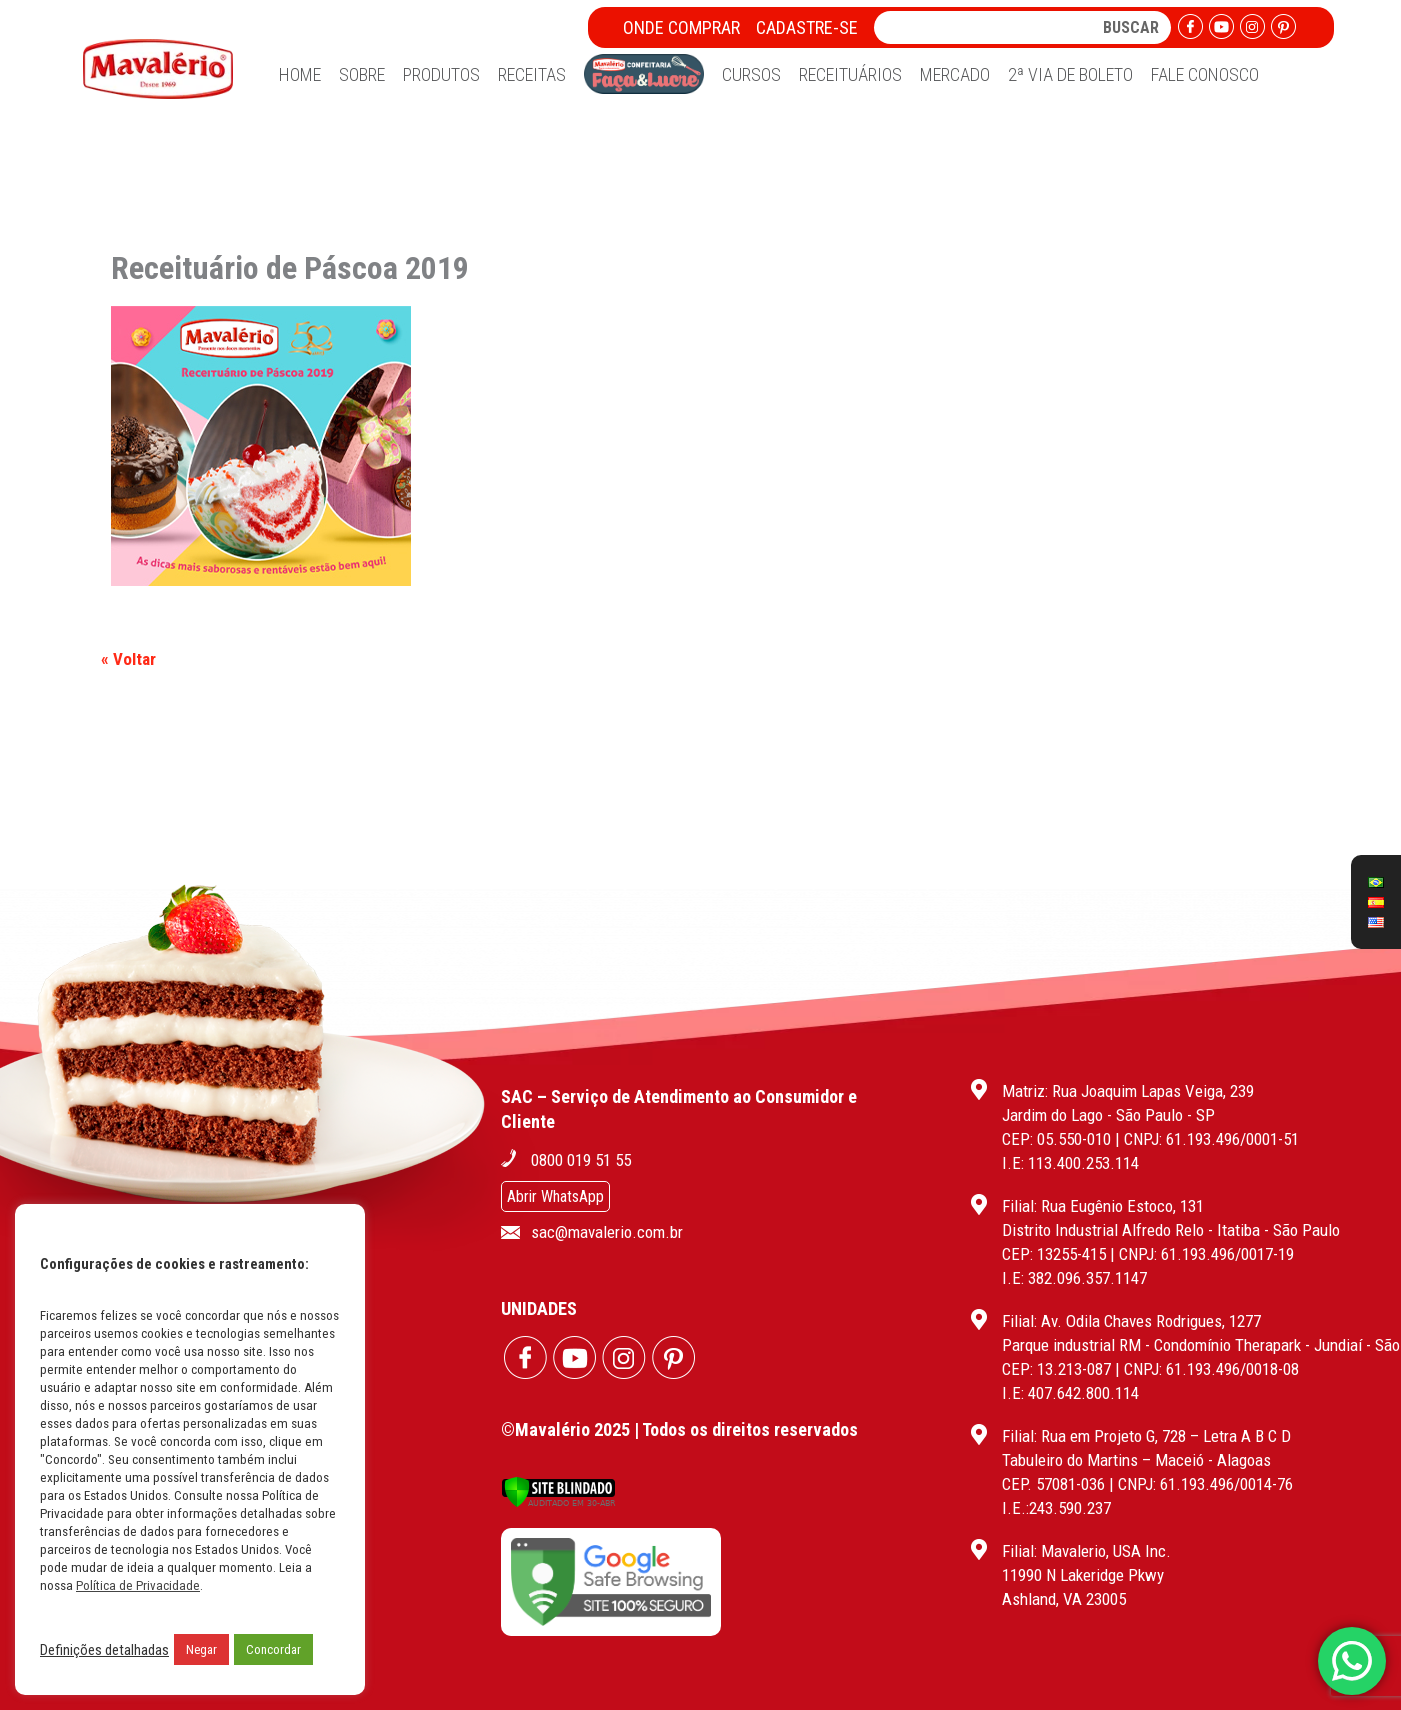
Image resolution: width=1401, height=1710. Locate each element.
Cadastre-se (807, 27)
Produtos (441, 74)
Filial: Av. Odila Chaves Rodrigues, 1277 (1131, 1321)
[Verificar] (558, 1502)
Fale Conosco (1205, 74)
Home (300, 74)
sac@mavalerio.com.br (607, 1232)
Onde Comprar (681, 27)
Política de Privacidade (138, 1585)
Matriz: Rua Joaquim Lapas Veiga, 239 (1128, 1091)
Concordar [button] (273, 1649)
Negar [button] (201, 1649)
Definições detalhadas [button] (104, 1650)
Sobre (362, 74)
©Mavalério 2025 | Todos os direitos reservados (679, 1429)
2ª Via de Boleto (1070, 74)
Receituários (850, 74)
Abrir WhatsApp (555, 1196)
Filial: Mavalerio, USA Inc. (1086, 1551)
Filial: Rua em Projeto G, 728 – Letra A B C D (1146, 1436)
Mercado (955, 74)
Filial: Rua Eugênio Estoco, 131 (1103, 1206)
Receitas (532, 74)
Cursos (751, 74)
